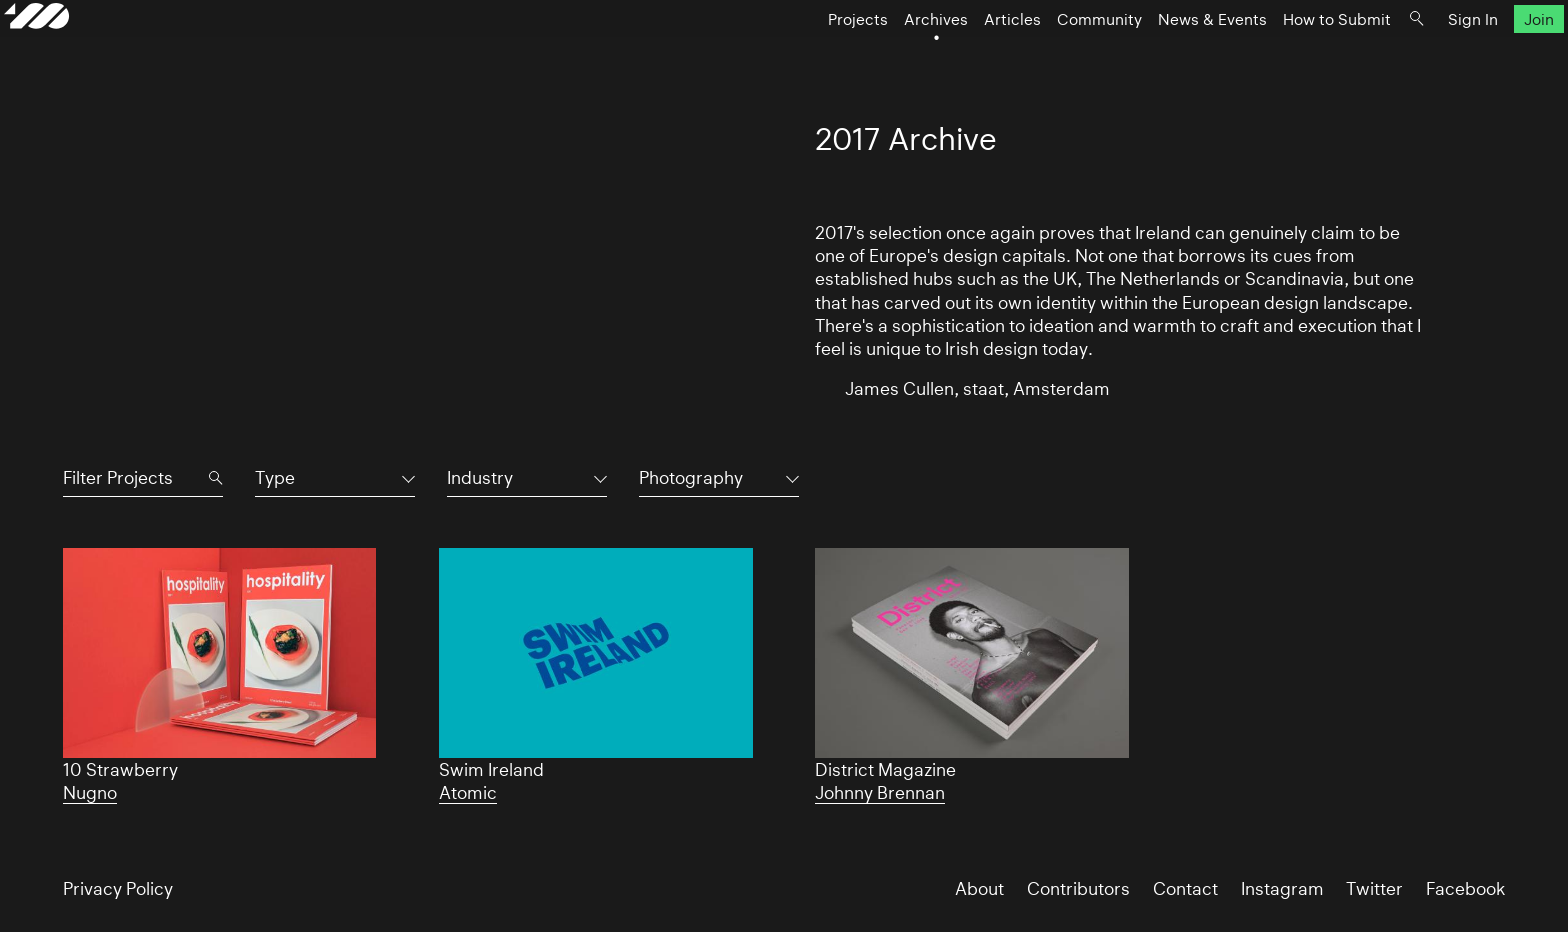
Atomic (468, 792)
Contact (1185, 888)
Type (275, 477)
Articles (954, 56)
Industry (480, 477)
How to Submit (1279, 56)
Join (1481, 56)
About (979, 888)
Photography (691, 477)
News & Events (1154, 56)
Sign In (1415, 56)
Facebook (1465, 888)
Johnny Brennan (880, 792)
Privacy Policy (118, 888)
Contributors (1078, 888)
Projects (800, 56)
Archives (878, 56)
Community (1041, 56)
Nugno (90, 792)
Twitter (1374, 888)
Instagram (1282, 888)
